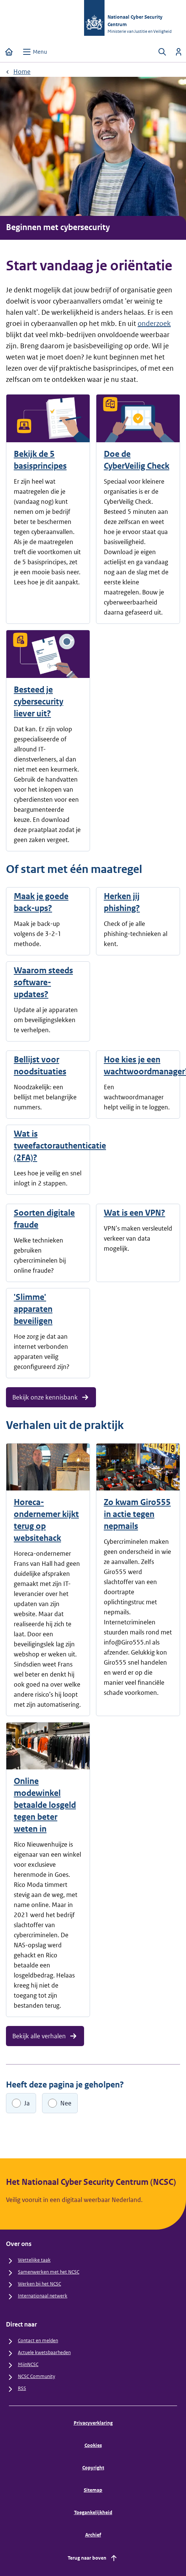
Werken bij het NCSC (39, 2284)
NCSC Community (36, 2376)
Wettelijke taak (34, 2260)
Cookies (93, 2445)
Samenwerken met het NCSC (48, 2272)
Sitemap (93, 2490)
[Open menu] (34, 52)
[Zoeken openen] (162, 52)
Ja (27, 2103)
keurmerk (63, 769)
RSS (22, 2388)
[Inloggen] (178, 51)
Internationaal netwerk (42, 2296)
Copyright (93, 2468)
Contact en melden (38, 2340)
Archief (93, 2535)
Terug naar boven (93, 2558)
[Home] (9, 52)
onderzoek (154, 323)
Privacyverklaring (93, 2423)
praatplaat (42, 830)
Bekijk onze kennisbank (51, 1397)
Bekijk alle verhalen (45, 2036)
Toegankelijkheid (93, 2512)
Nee (65, 2103)
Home (22, 71)
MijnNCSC (28, 2364)
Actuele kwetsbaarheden (44, 2352)
